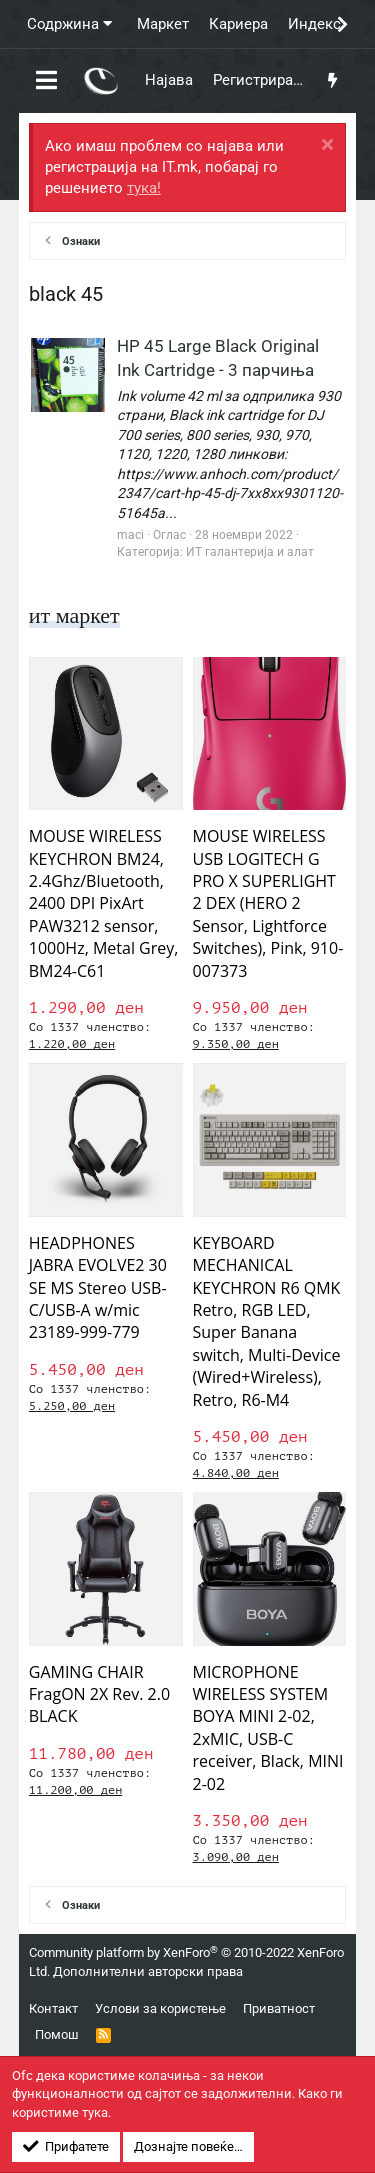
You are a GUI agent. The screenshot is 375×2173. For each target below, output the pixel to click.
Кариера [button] (238, 24)
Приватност (279, 2008)
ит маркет (74, 615)
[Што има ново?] (332, 81)
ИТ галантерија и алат (250, 552)
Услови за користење (160, 2008)
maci (130, 535)
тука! (144, 188)
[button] (46, 81)
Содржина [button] (63, 24)
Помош (57, 2034)
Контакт (53, 2008)
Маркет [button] (163, 24)
